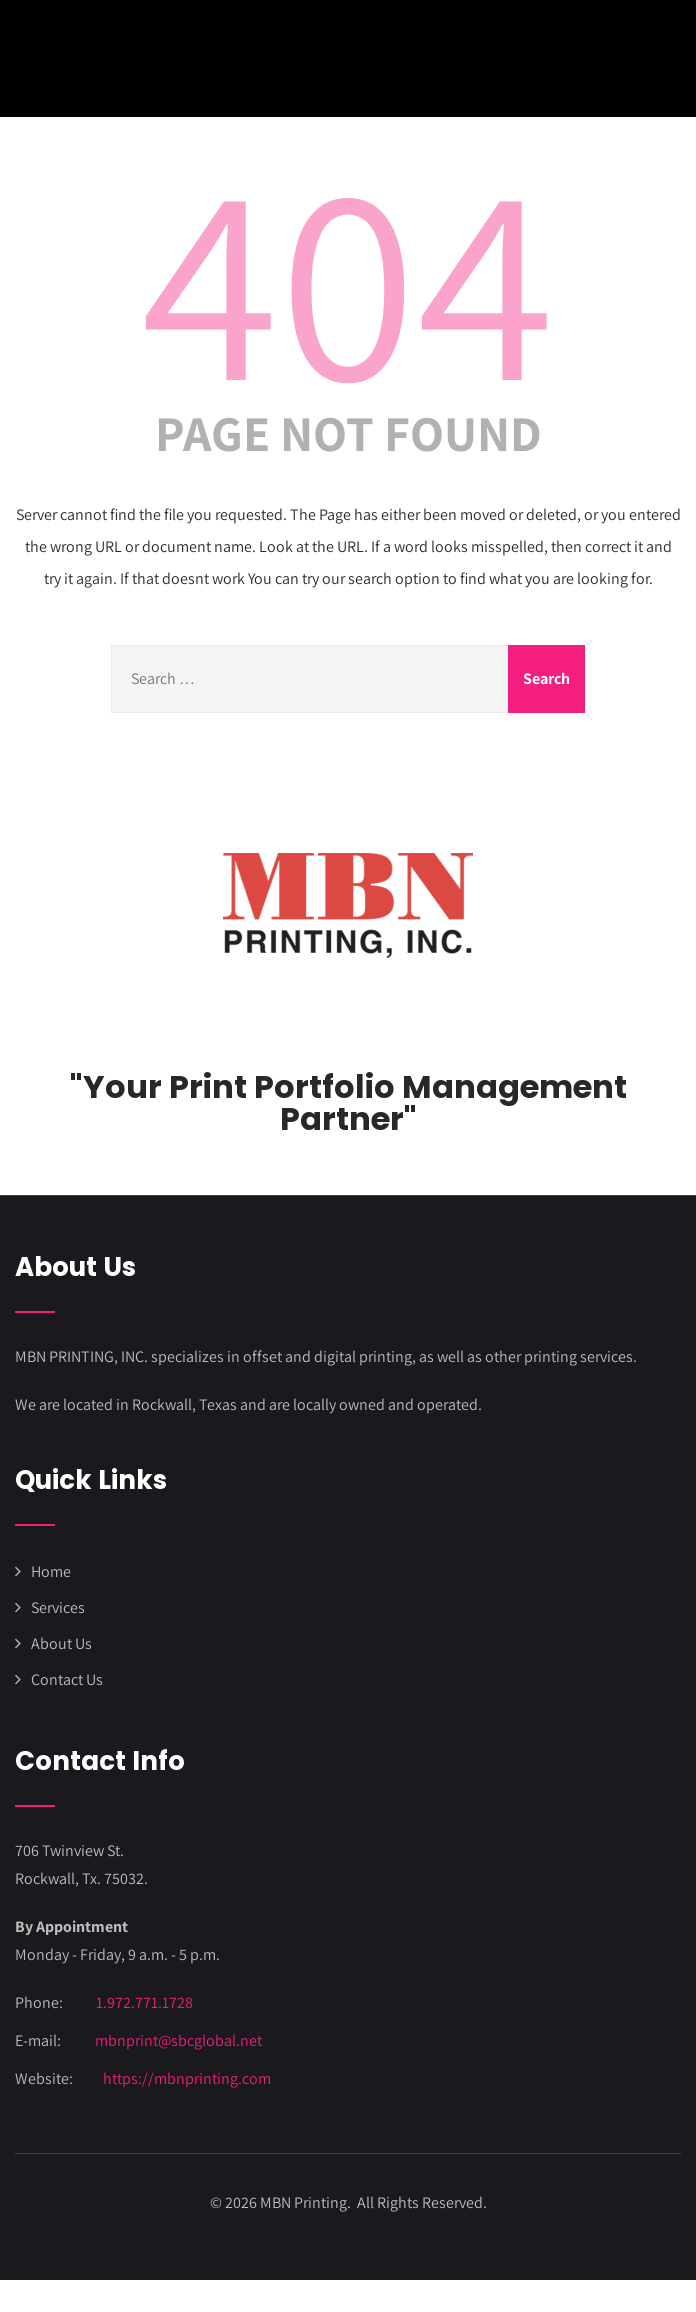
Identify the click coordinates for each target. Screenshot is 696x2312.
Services (58, 1607)
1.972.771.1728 (144, 2002)
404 (348, 277)
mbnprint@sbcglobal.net (178, 2040)
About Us (61, 1643)
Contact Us (67, 1679)
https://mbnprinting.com (187, 2078)
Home (51, 1571)
